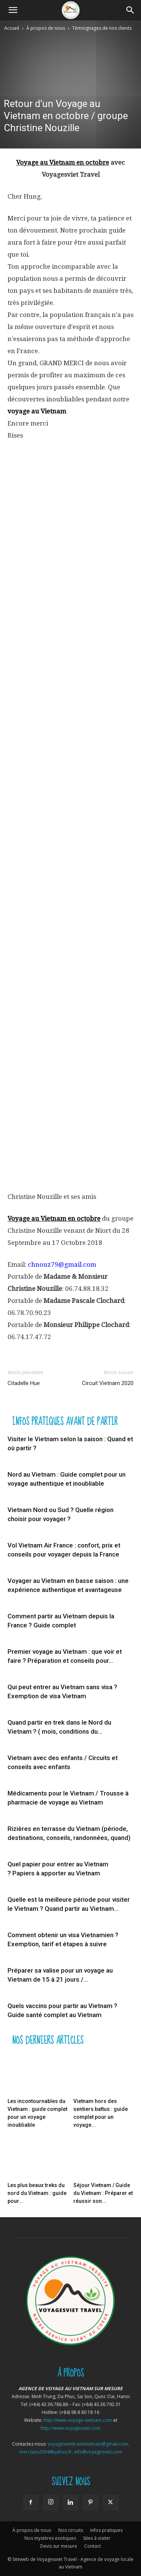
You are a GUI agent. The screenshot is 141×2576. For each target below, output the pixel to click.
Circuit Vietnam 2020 (107, 1383)
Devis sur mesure (58, 2546)
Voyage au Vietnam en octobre (62, 162)
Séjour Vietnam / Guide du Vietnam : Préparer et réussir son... (103, 2193)
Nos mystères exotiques (50, 2538)
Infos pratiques (106, 2530)
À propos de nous (45, 28)
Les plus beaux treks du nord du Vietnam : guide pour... (37, 2193)
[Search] (130, 10)
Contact (92, 2546)
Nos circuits (70, 2530)
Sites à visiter (97, 2538)
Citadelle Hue (24, 1383)
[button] (13, 10)
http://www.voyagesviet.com (70, 2428)
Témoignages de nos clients (102, 28)
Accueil (11, 28)
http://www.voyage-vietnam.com (78, 2420)
